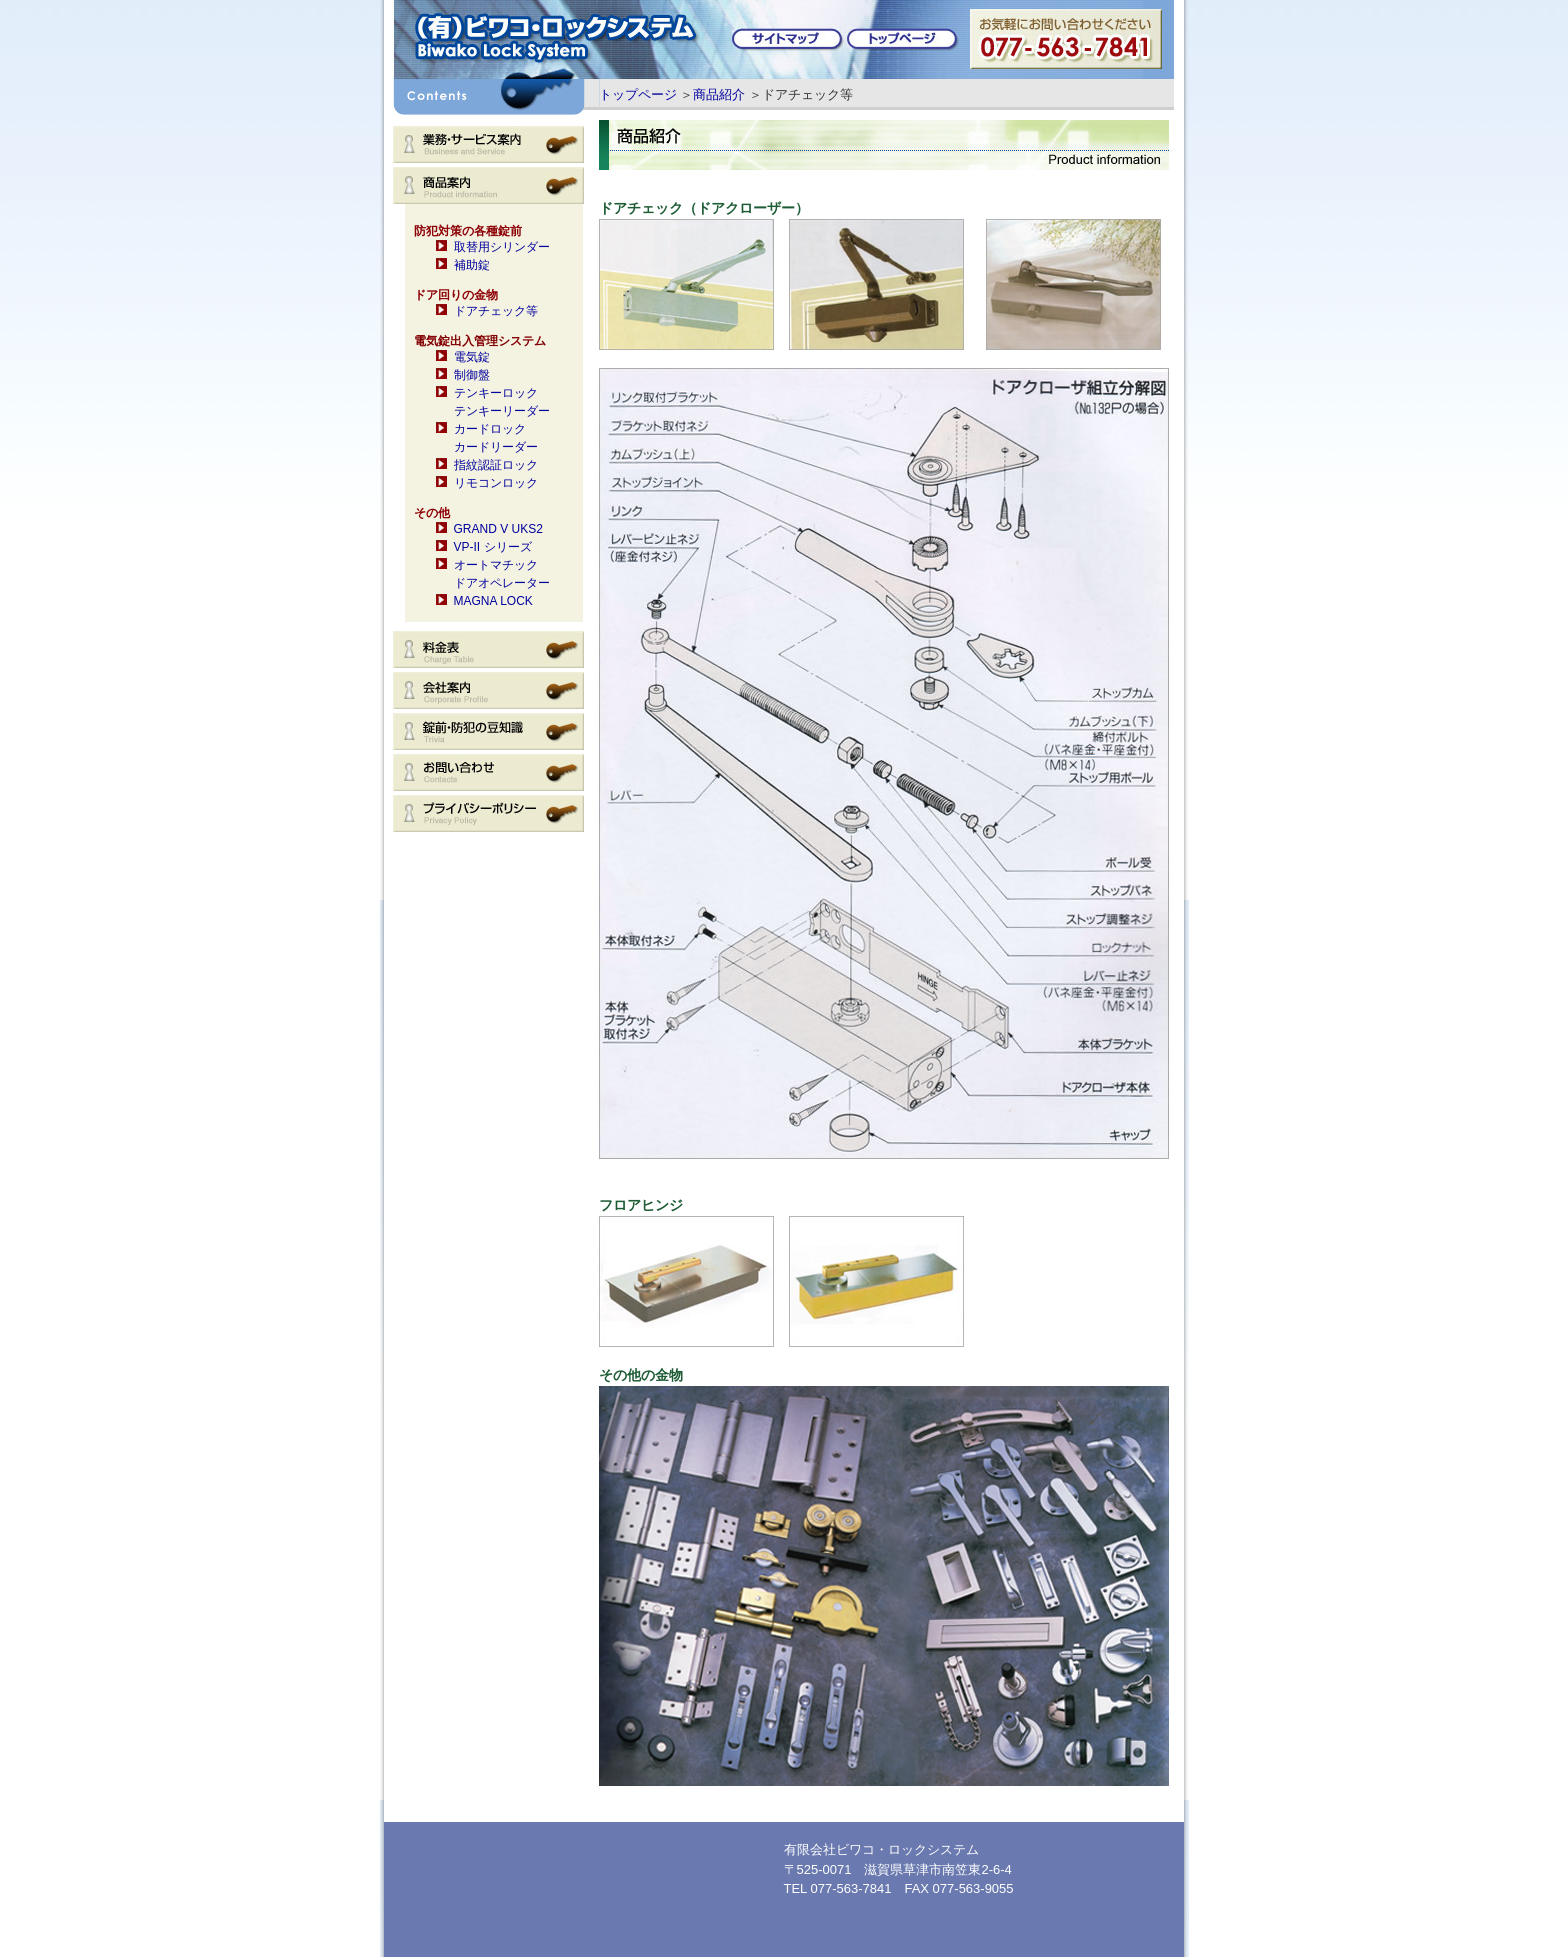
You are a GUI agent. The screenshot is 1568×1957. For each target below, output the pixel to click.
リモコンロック (496, 483)
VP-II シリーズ (493, 547)
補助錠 (472, 265)
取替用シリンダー (502, 247)
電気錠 (472, 357)
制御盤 (472, 375)
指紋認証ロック (496, 465)
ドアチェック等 (496, 311)
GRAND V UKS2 (498, 529)
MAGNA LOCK (493, 601)
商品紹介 (719, 94)
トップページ (638, 94)
